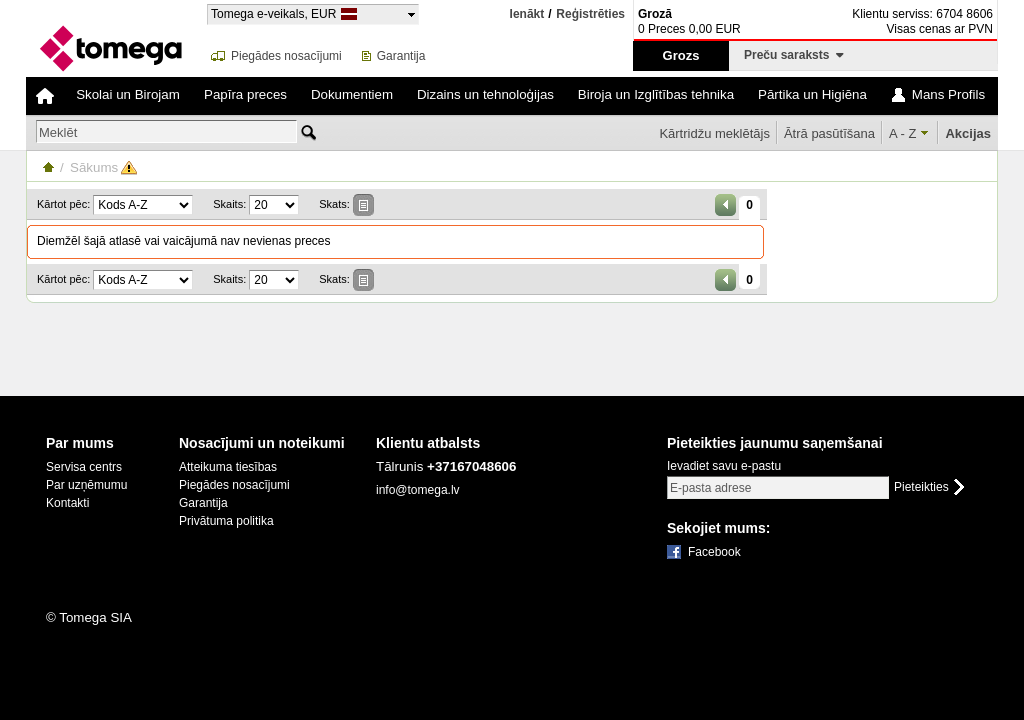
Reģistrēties (590, 14)
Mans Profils (948, 94)
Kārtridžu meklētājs (714, 133)
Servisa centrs (84, 467)
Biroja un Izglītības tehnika (656, 94)
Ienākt (527, 14)
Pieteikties (921, 487)
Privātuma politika (226, 521)
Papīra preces (245, 94)
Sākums (94, 167)
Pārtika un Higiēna (812, 94)
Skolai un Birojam (128, 94)
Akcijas (968, 133)
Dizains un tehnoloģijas (485, 94)
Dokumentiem (352, 94)
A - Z (902, 133)
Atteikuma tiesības (228, 467)
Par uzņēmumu (86, 485)
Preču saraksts (794, 55)
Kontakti (67, 503)
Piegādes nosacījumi (286, 56)
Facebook (714, 552)
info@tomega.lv (418, 490)
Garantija (401, 56)
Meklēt (58, 132)
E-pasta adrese (710, 488)
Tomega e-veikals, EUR (273, 13)
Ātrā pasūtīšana (829, 133)
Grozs (681, 55)
